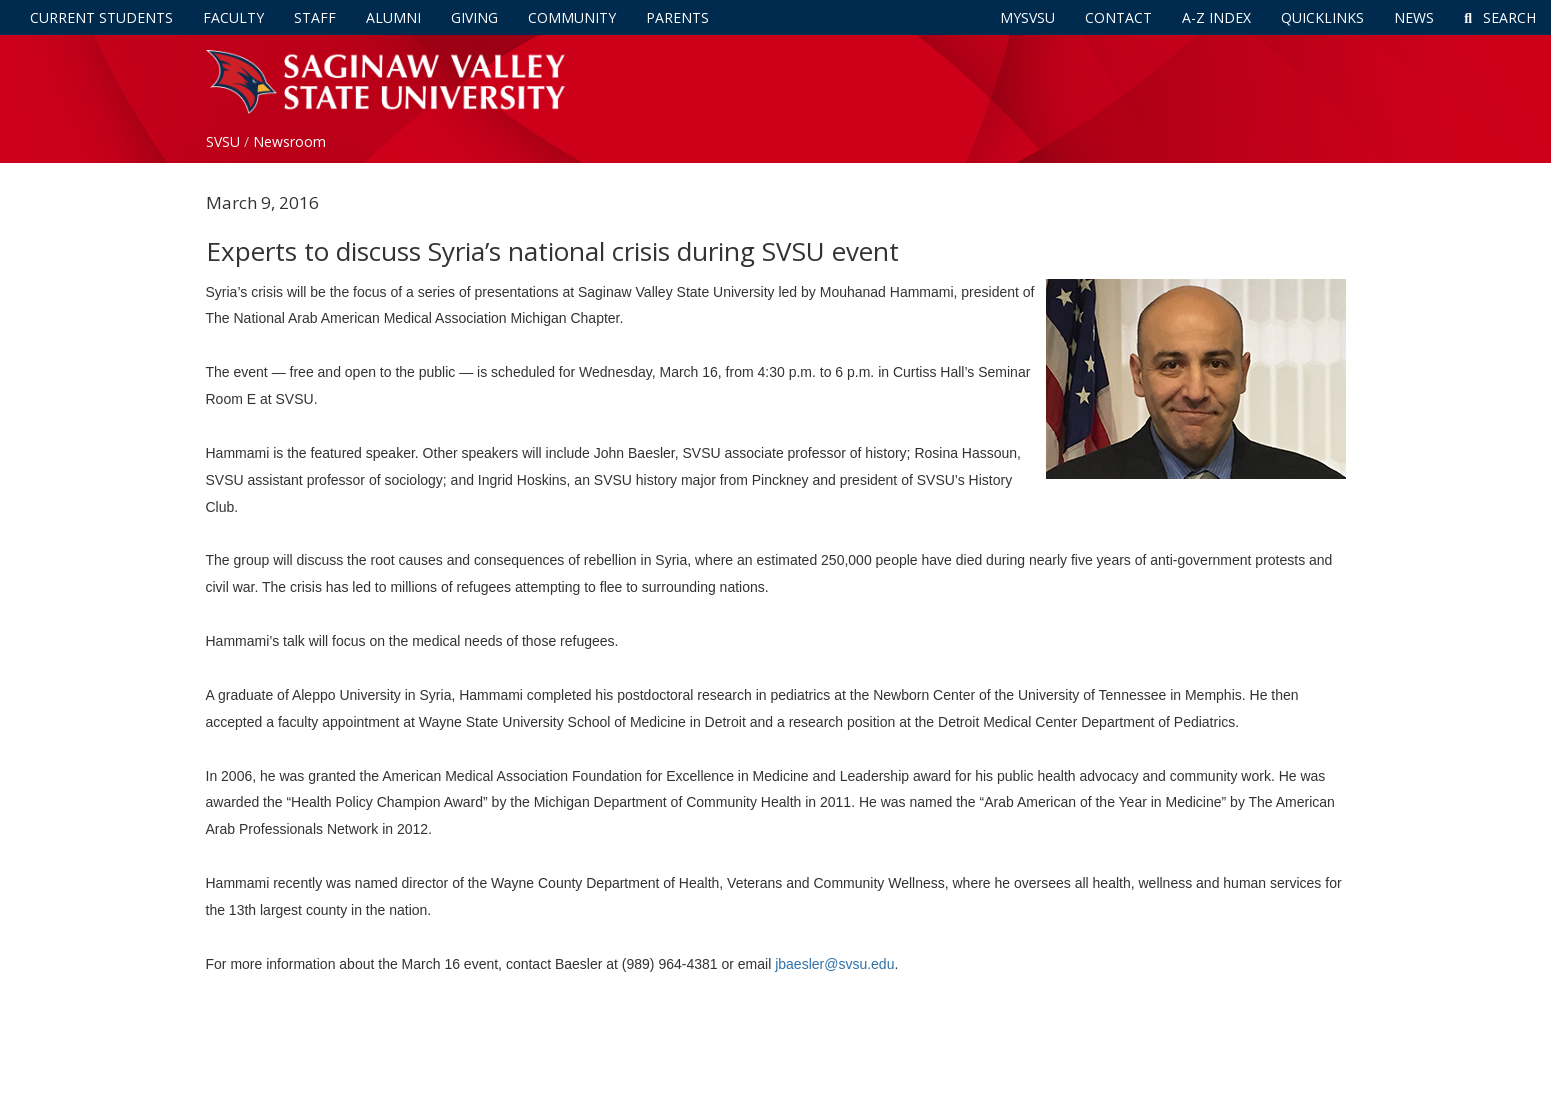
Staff (315, 17)
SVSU (223, 141)
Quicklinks (1322, 17)
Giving (474, 17)
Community (572, 17)
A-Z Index (1216, 17)
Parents (677, 17)
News (1414, 17)
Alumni (393, 17)
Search (1500, 17)
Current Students (101, 17)
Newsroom (289, 141)
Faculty (233, 17)
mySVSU (1027, 17)
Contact (1118, 17)
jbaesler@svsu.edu (834, 964)
